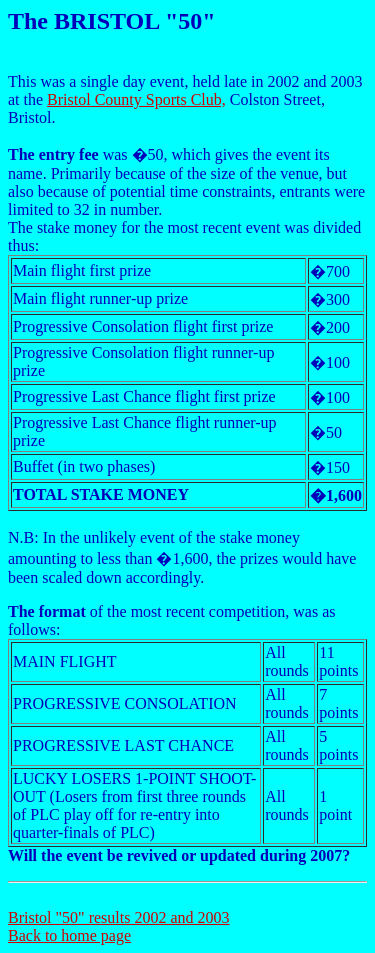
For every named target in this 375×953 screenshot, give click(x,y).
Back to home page (69, 935)
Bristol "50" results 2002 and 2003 (119, 917)
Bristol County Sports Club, (136, 99)
